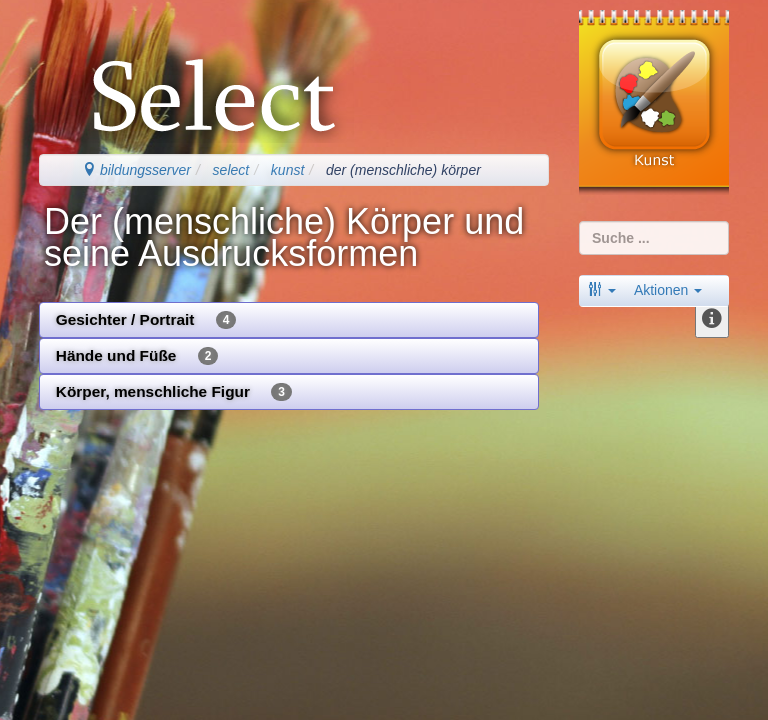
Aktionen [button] (668, 290)
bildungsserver (136, 170)
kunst (287, 170)
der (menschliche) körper (403, 170)
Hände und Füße (137, 356)
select (231, 170)
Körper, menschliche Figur (174, 392)
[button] (602, 290)
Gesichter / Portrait (146, 320)
